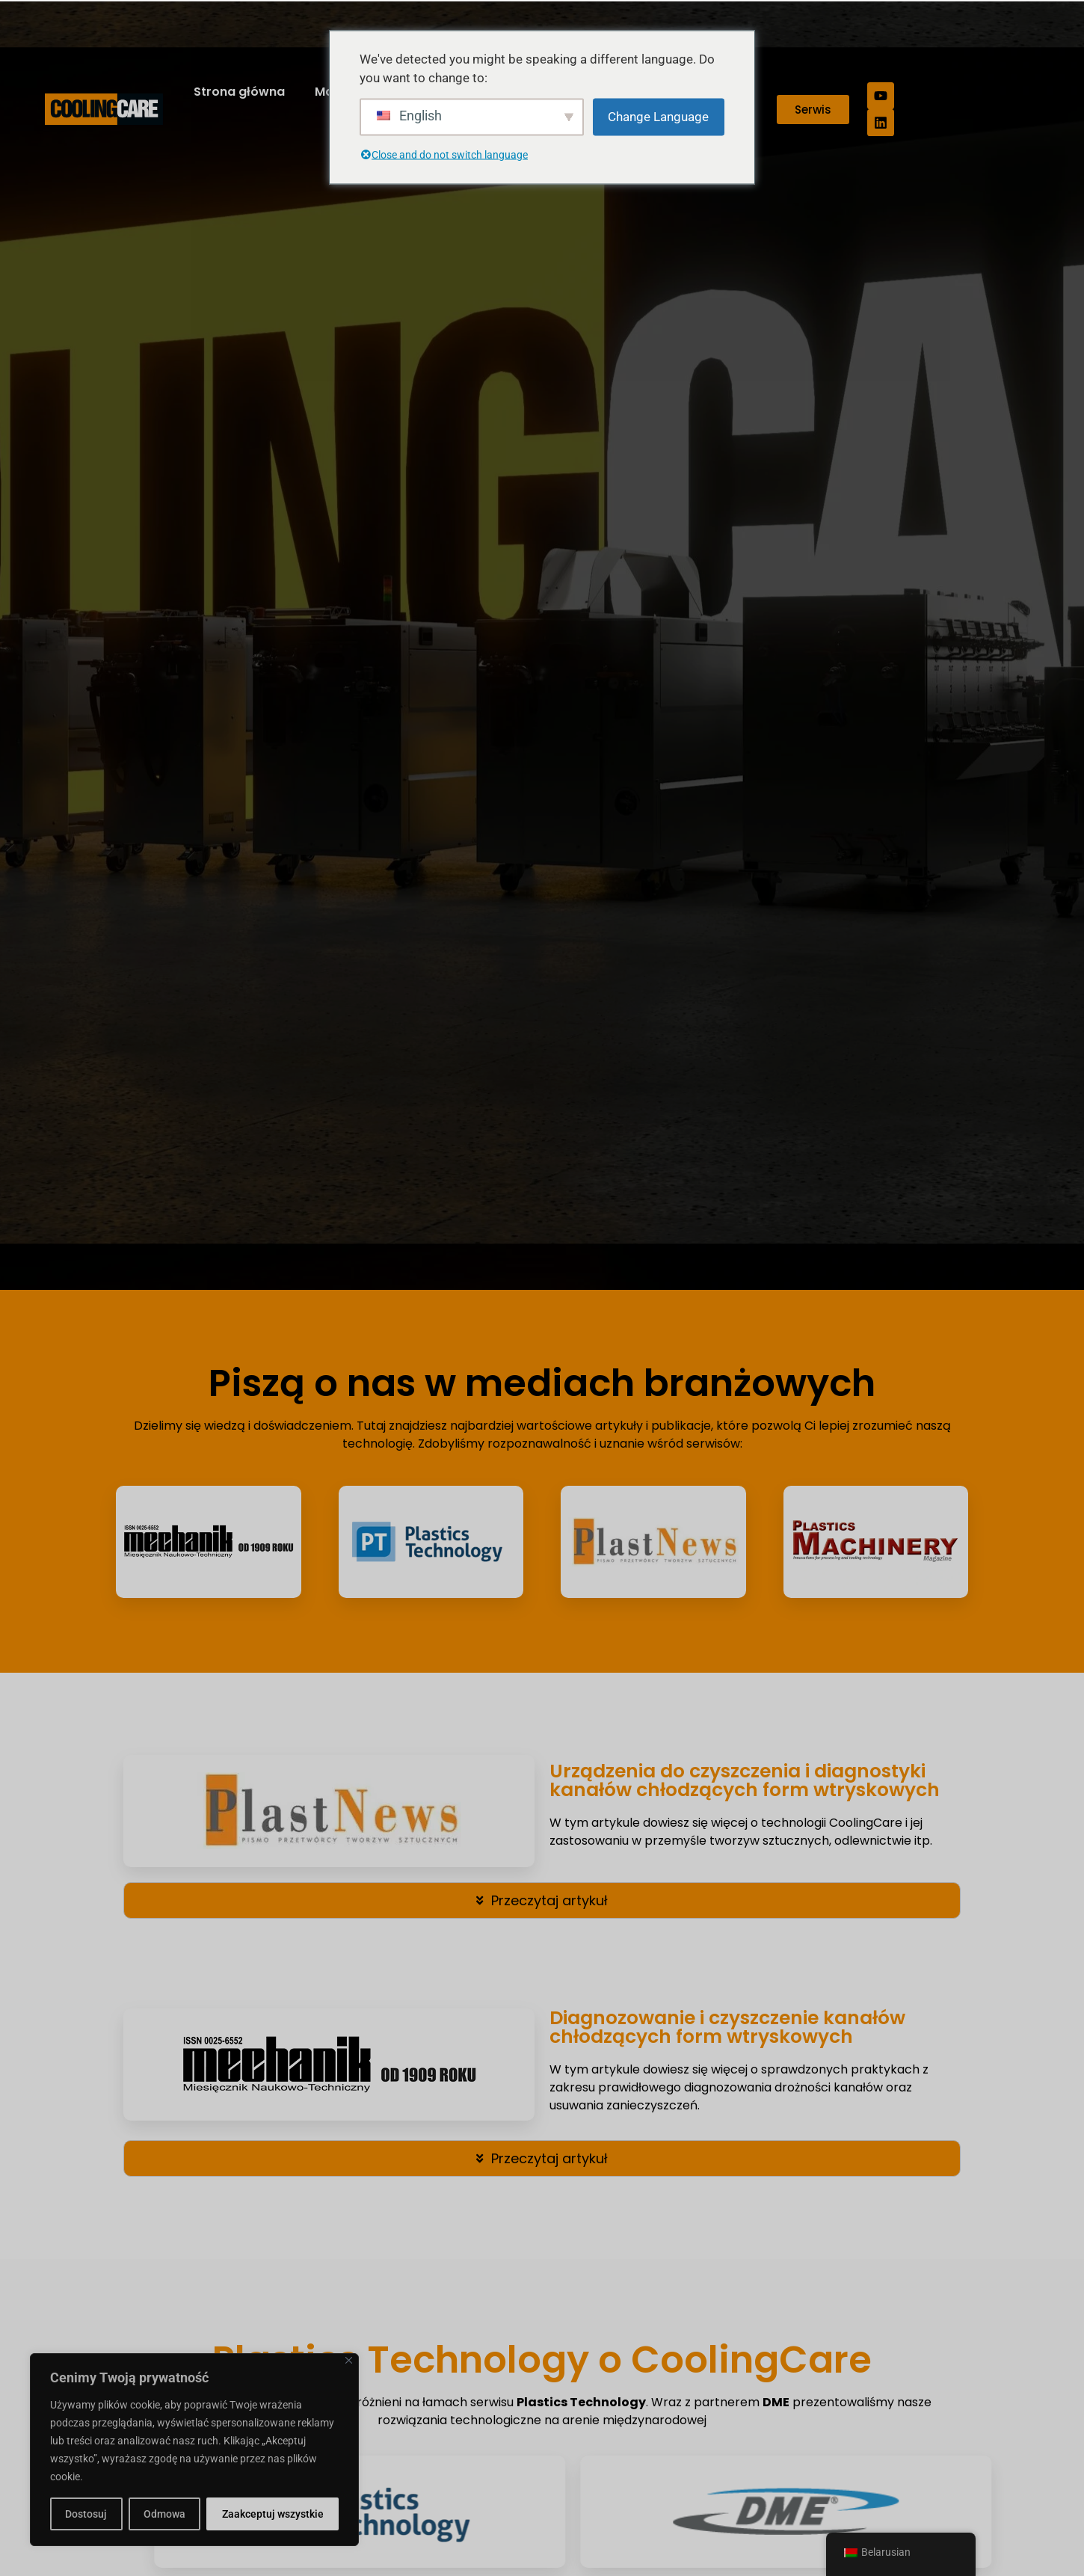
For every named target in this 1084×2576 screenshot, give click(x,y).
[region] (194, 2449)
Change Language (658, 115)
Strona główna (239, 91)
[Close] (348, 2360)
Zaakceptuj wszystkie (273, 2514)
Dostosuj (86, 2514)
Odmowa (164, 2514)
